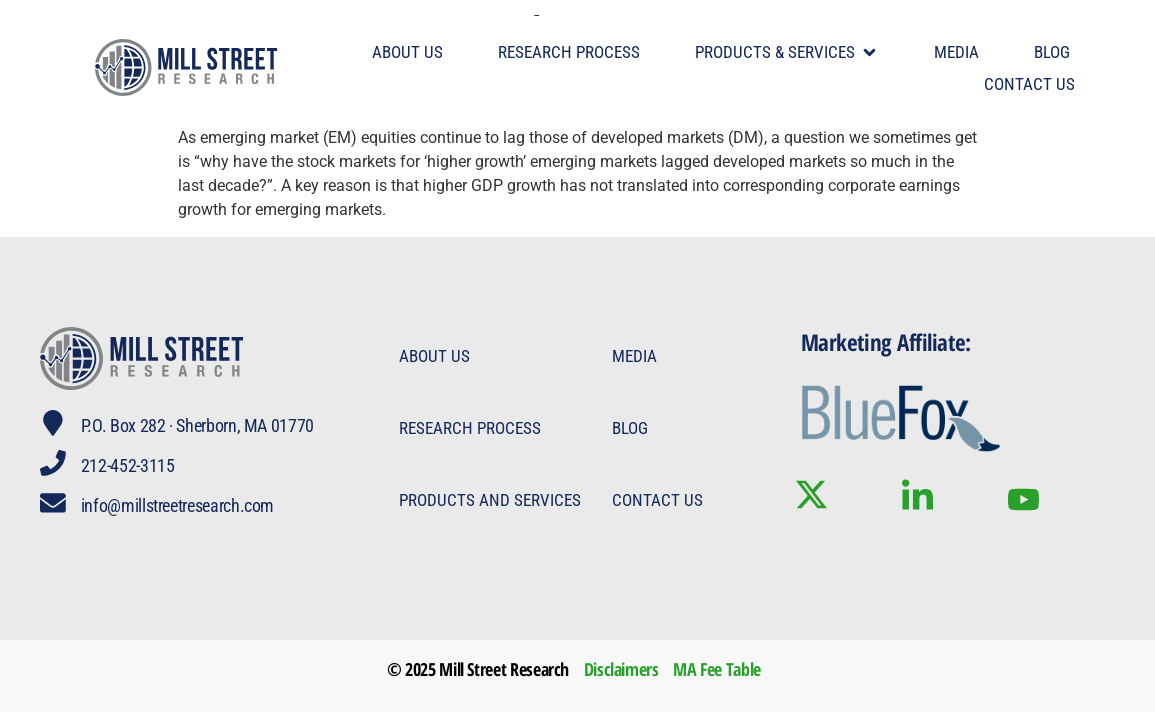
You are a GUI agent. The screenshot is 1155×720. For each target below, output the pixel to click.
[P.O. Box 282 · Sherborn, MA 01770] (54, 424)
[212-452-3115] (54, 464)
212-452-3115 (130, 465)
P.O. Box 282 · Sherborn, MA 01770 (199, 425)
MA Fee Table (717, 669)
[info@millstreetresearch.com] (54, 504)
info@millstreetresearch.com (179, 505)
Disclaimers (621, 669)
